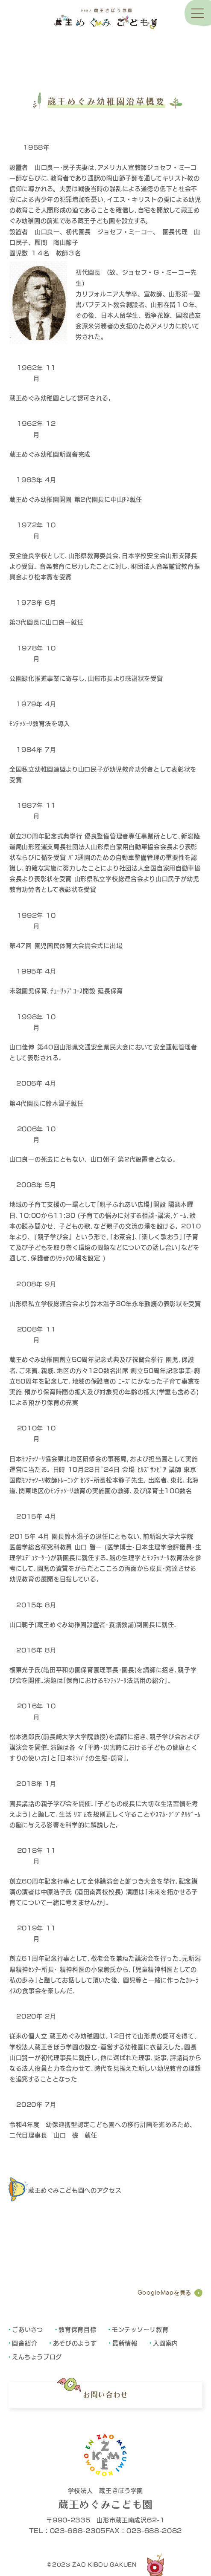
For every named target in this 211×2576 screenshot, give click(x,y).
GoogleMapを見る (164, 2292)
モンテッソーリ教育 (140, 2329)
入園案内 (165, 2342)
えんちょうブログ (37, 2356)
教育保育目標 (77, 2329)
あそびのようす (75, 2342)
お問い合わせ (105, 2394)
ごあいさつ (27, 2329)
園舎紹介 (24, 2342)
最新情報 (125, 2342)
